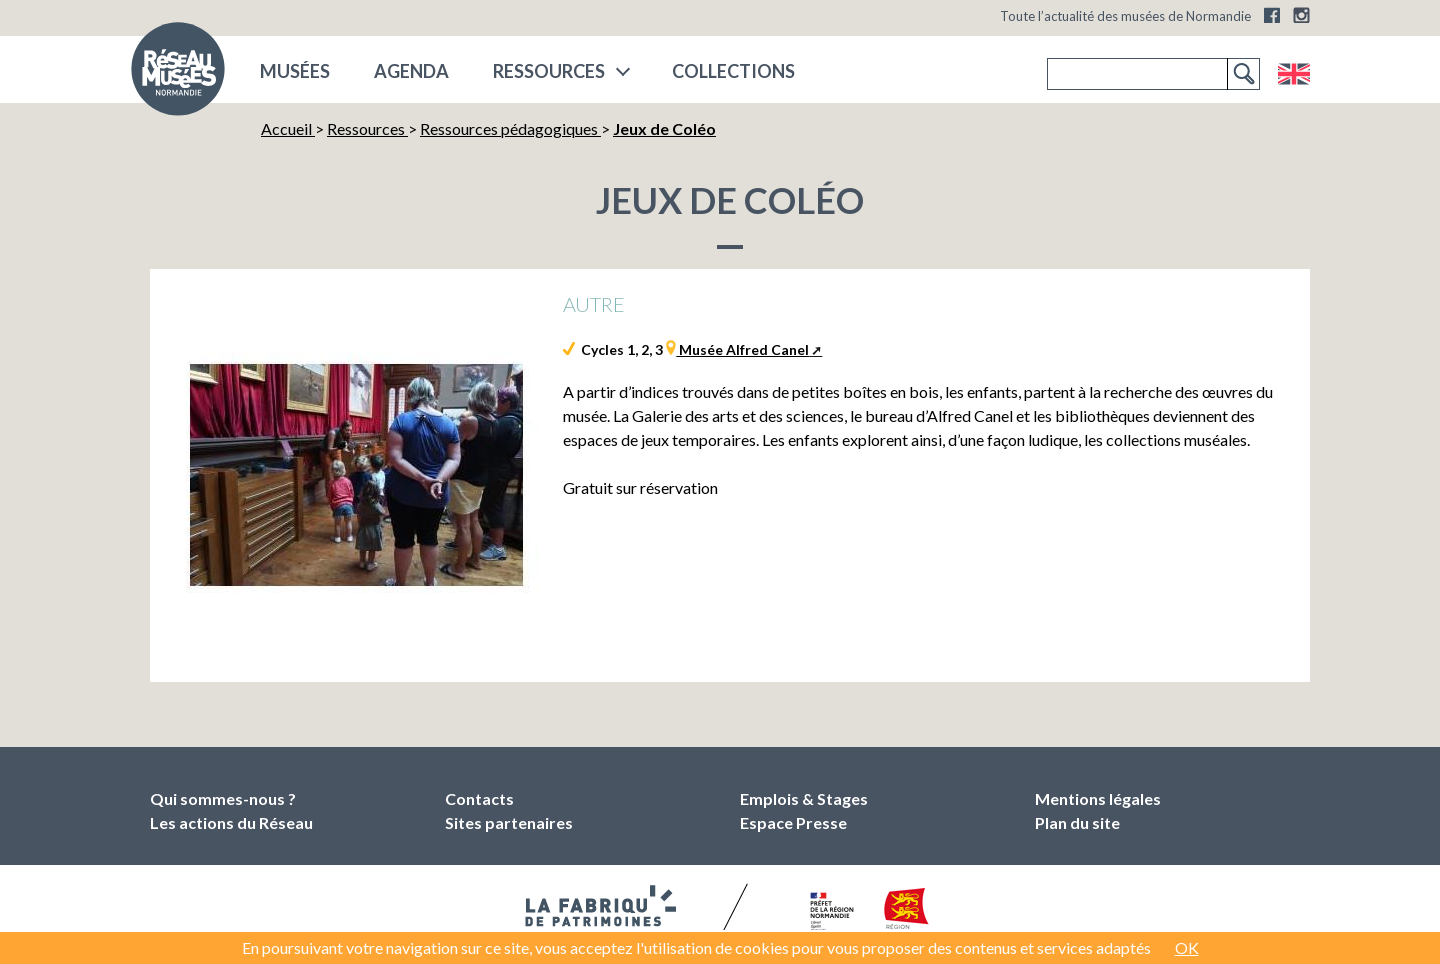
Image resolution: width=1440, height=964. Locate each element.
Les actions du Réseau (231, 822)
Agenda (411, 71)
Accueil (288, 128)
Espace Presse (793, 822)
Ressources (549, 71)
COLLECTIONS (733, 71)
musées (295, 71)
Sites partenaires (509, 822)
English (1293, 74)
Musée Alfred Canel (742, 349)
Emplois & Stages (804, 798)
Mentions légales (1098, 798)
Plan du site (1077, 822)
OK (1187, 947)
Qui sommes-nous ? (223, 798)
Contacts (479, 798)
